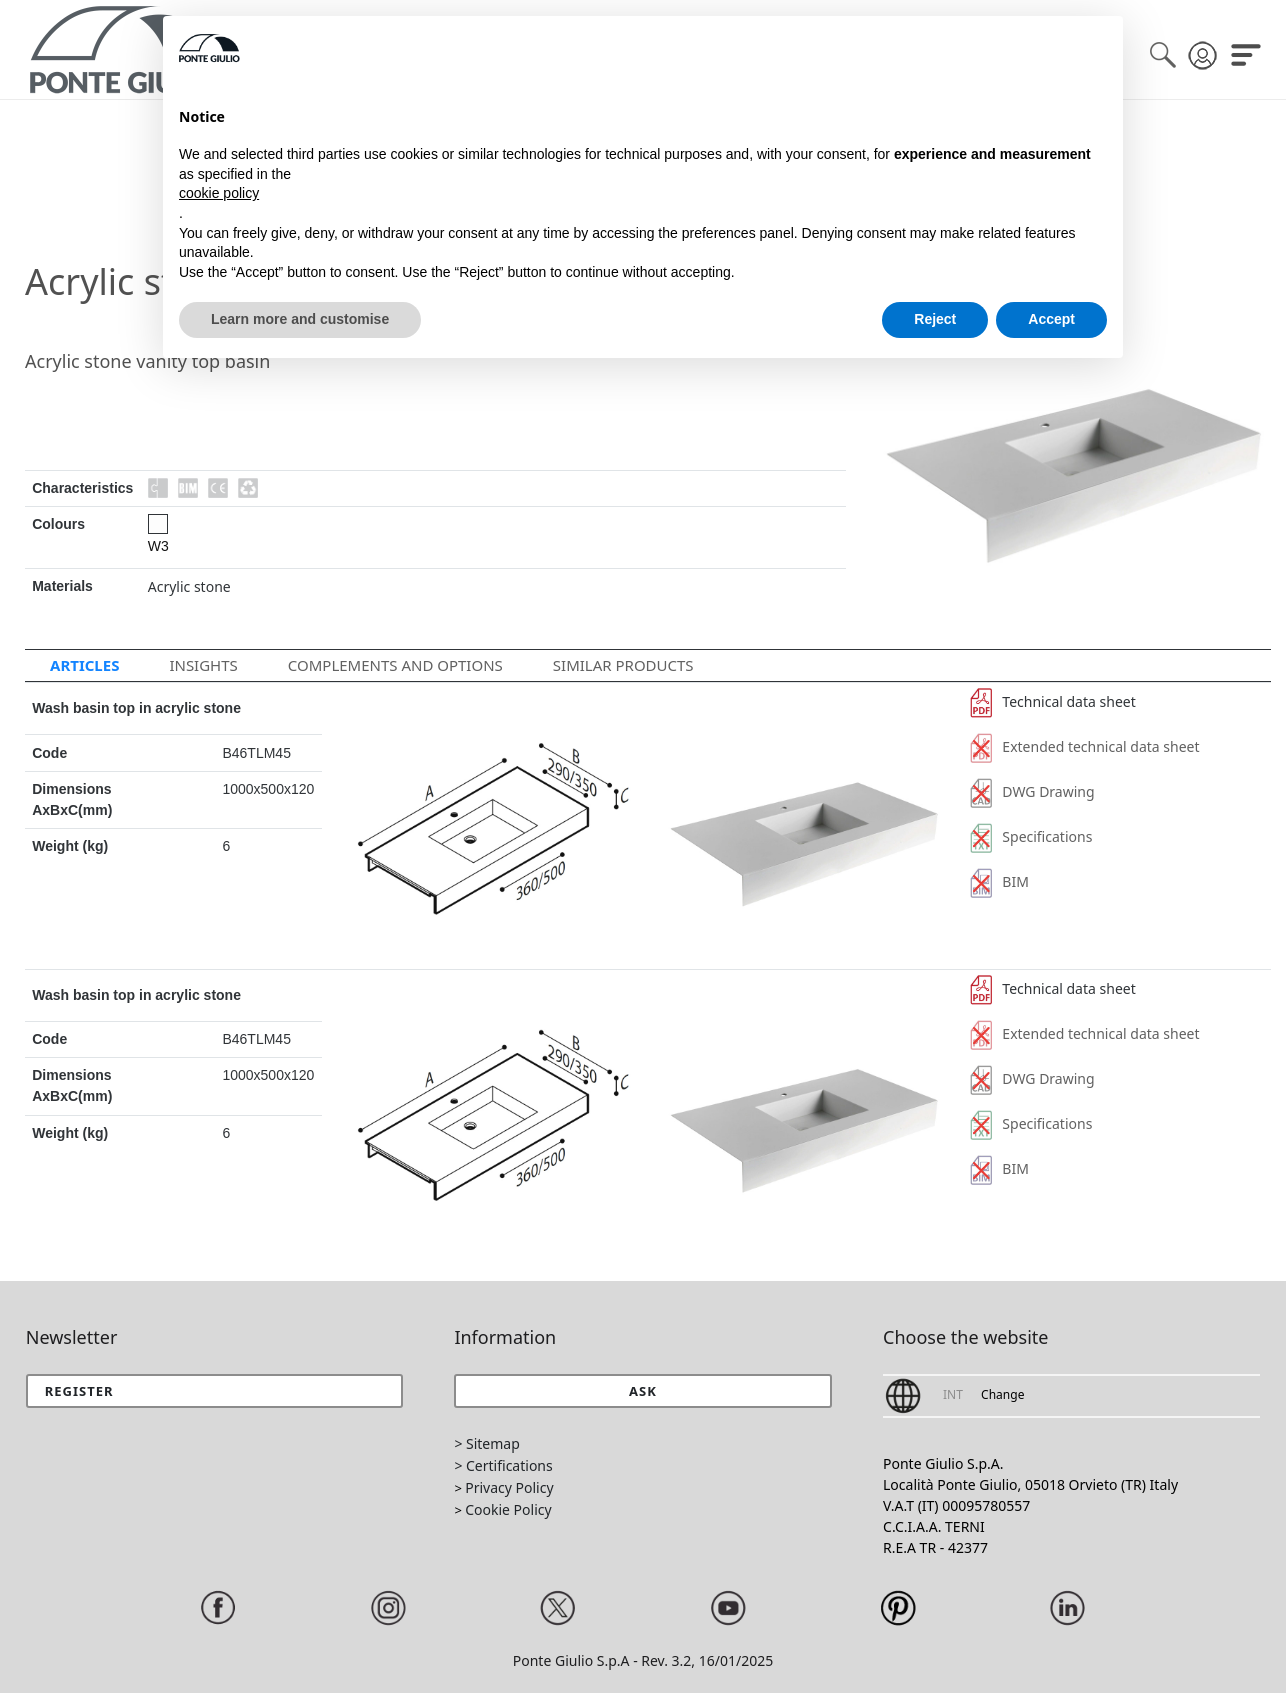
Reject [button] (935, 319)
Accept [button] (1051, 319)
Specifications (1031, 836)
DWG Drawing (1032, 791)
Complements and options (395, 665)
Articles (84, 665)
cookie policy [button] (219, 193)
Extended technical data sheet (1085, 746)
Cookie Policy (508, 1509)
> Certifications (503, 1465)
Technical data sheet (1053, 701)
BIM (999, 881)
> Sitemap (486, 1443)
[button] (642, 1391)
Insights (203, 665)
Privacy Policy (509, 1487)
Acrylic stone (189, 586)
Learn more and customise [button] (300, 319)
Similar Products (623, 665)
